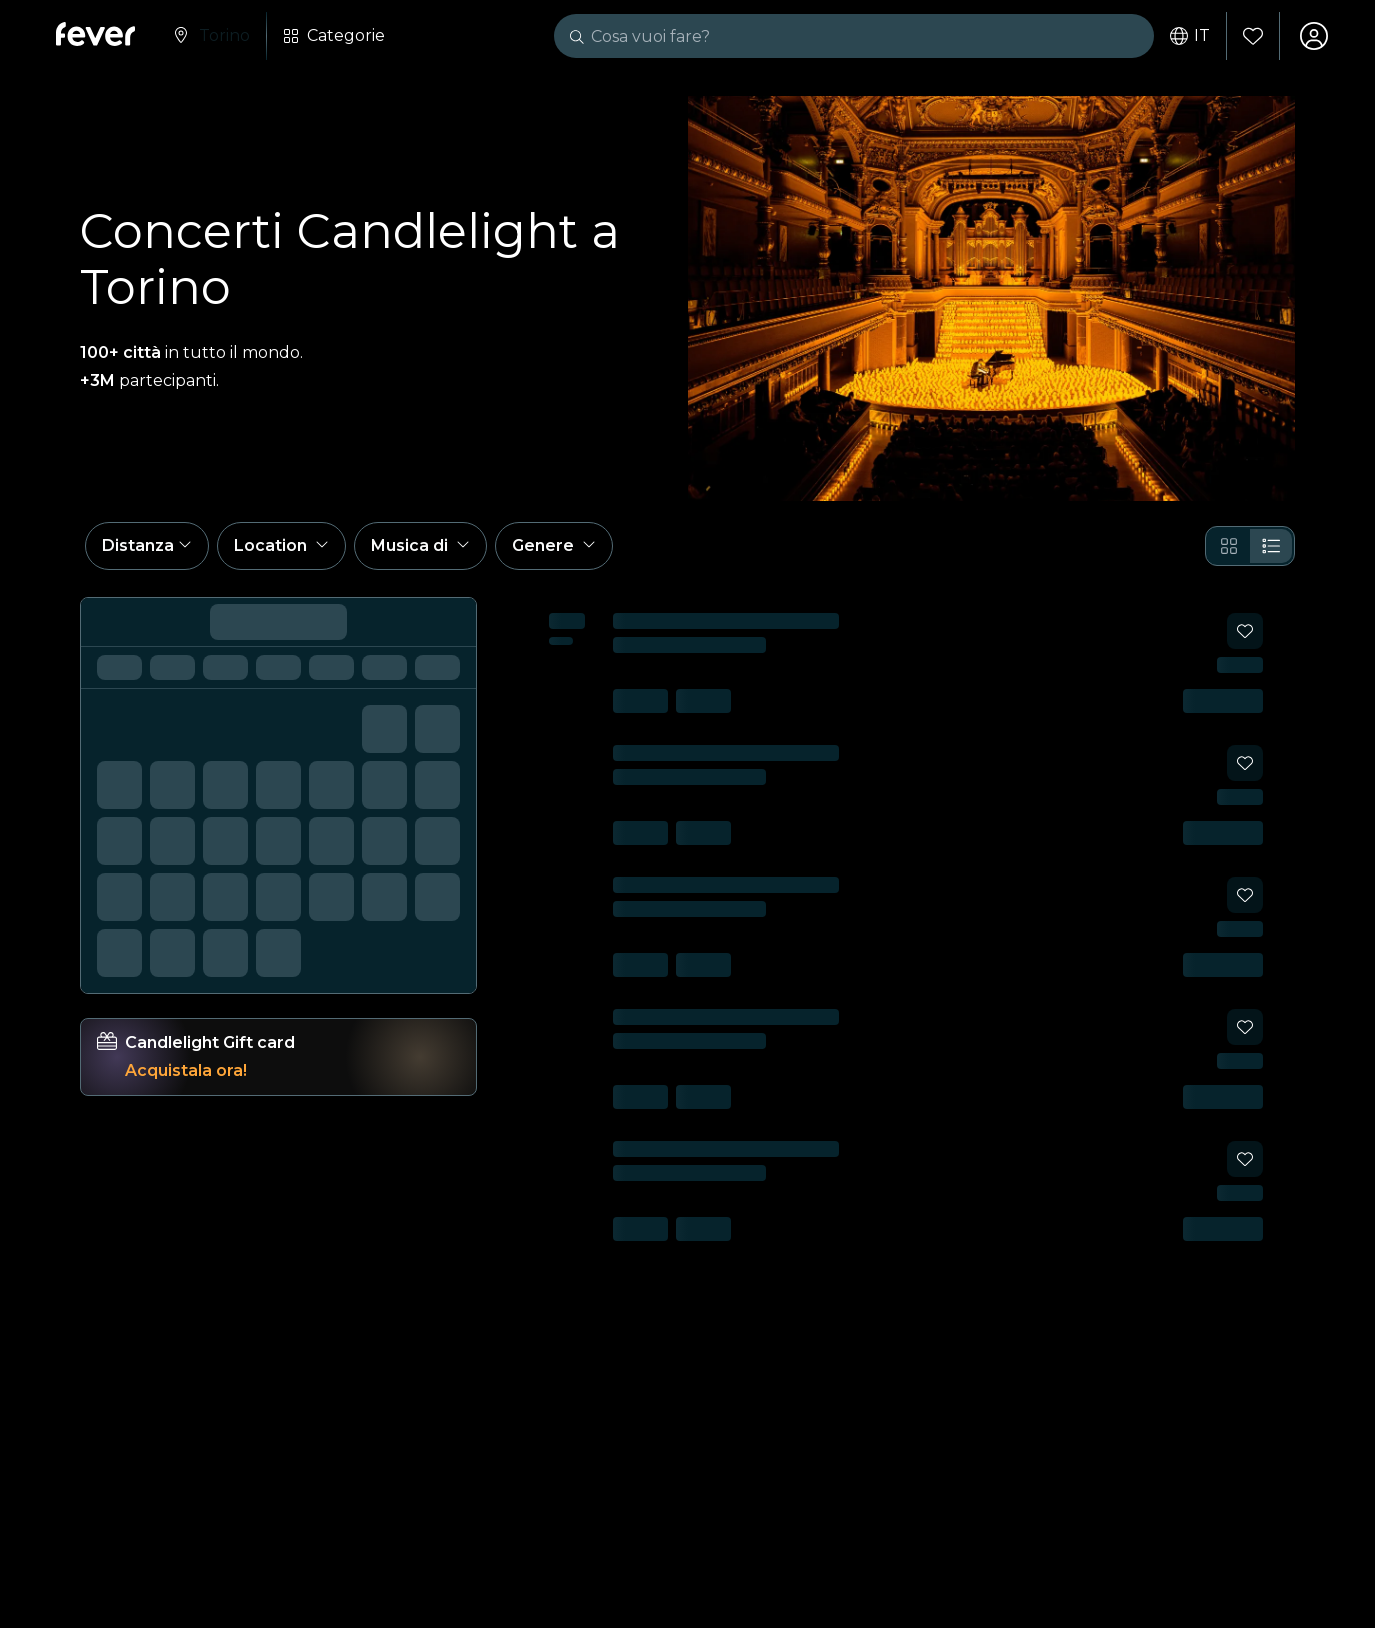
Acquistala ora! (186, 1070)
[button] (147, 546)
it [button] (1190, 36)
